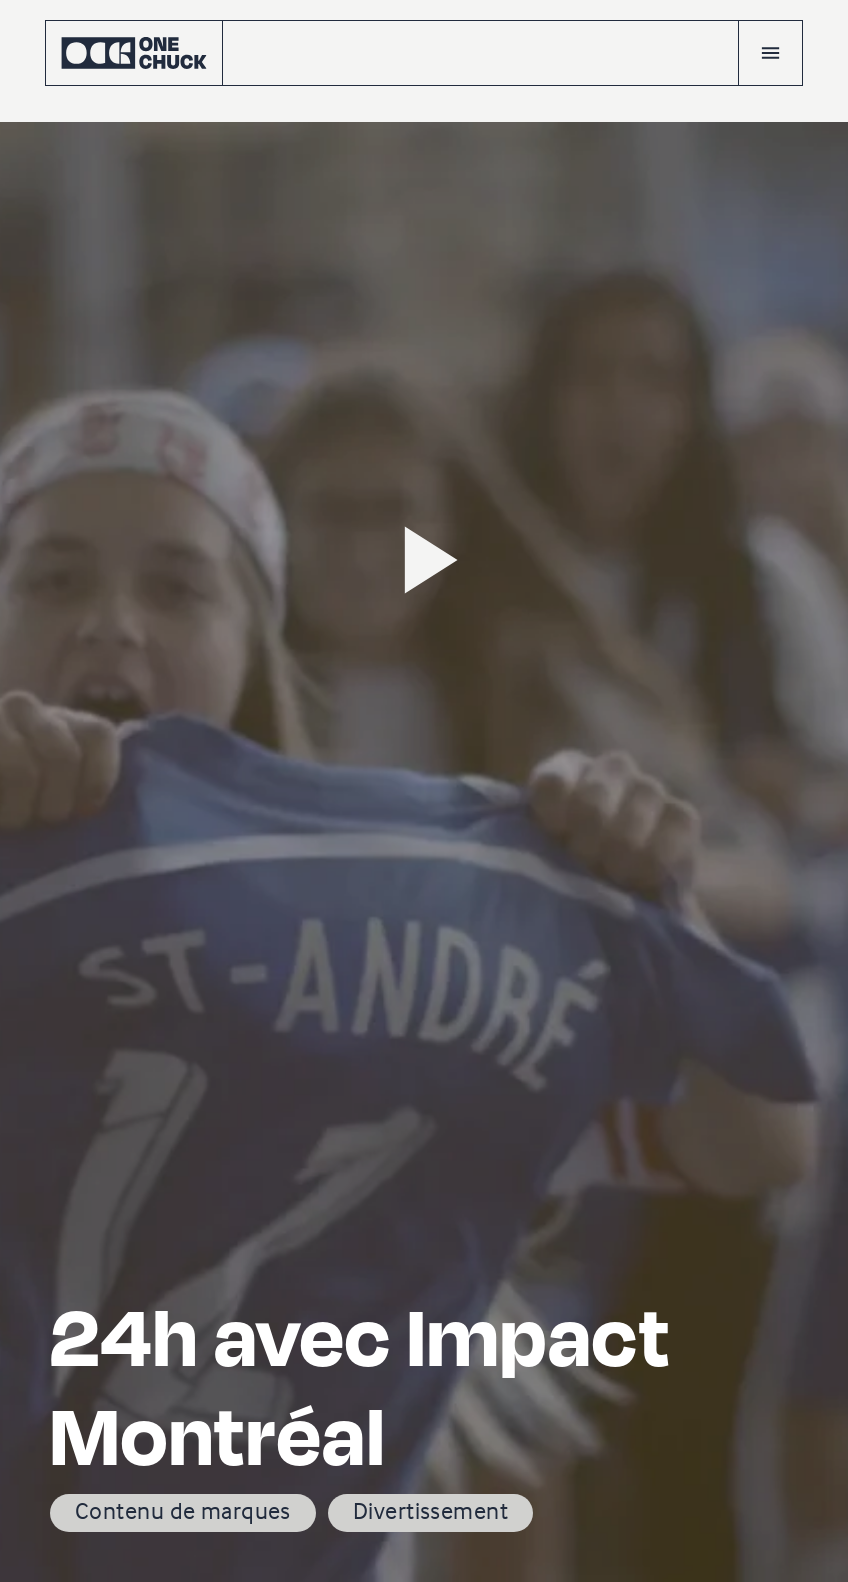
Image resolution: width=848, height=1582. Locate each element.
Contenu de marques (183, 1510)
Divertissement (430, 1510)
